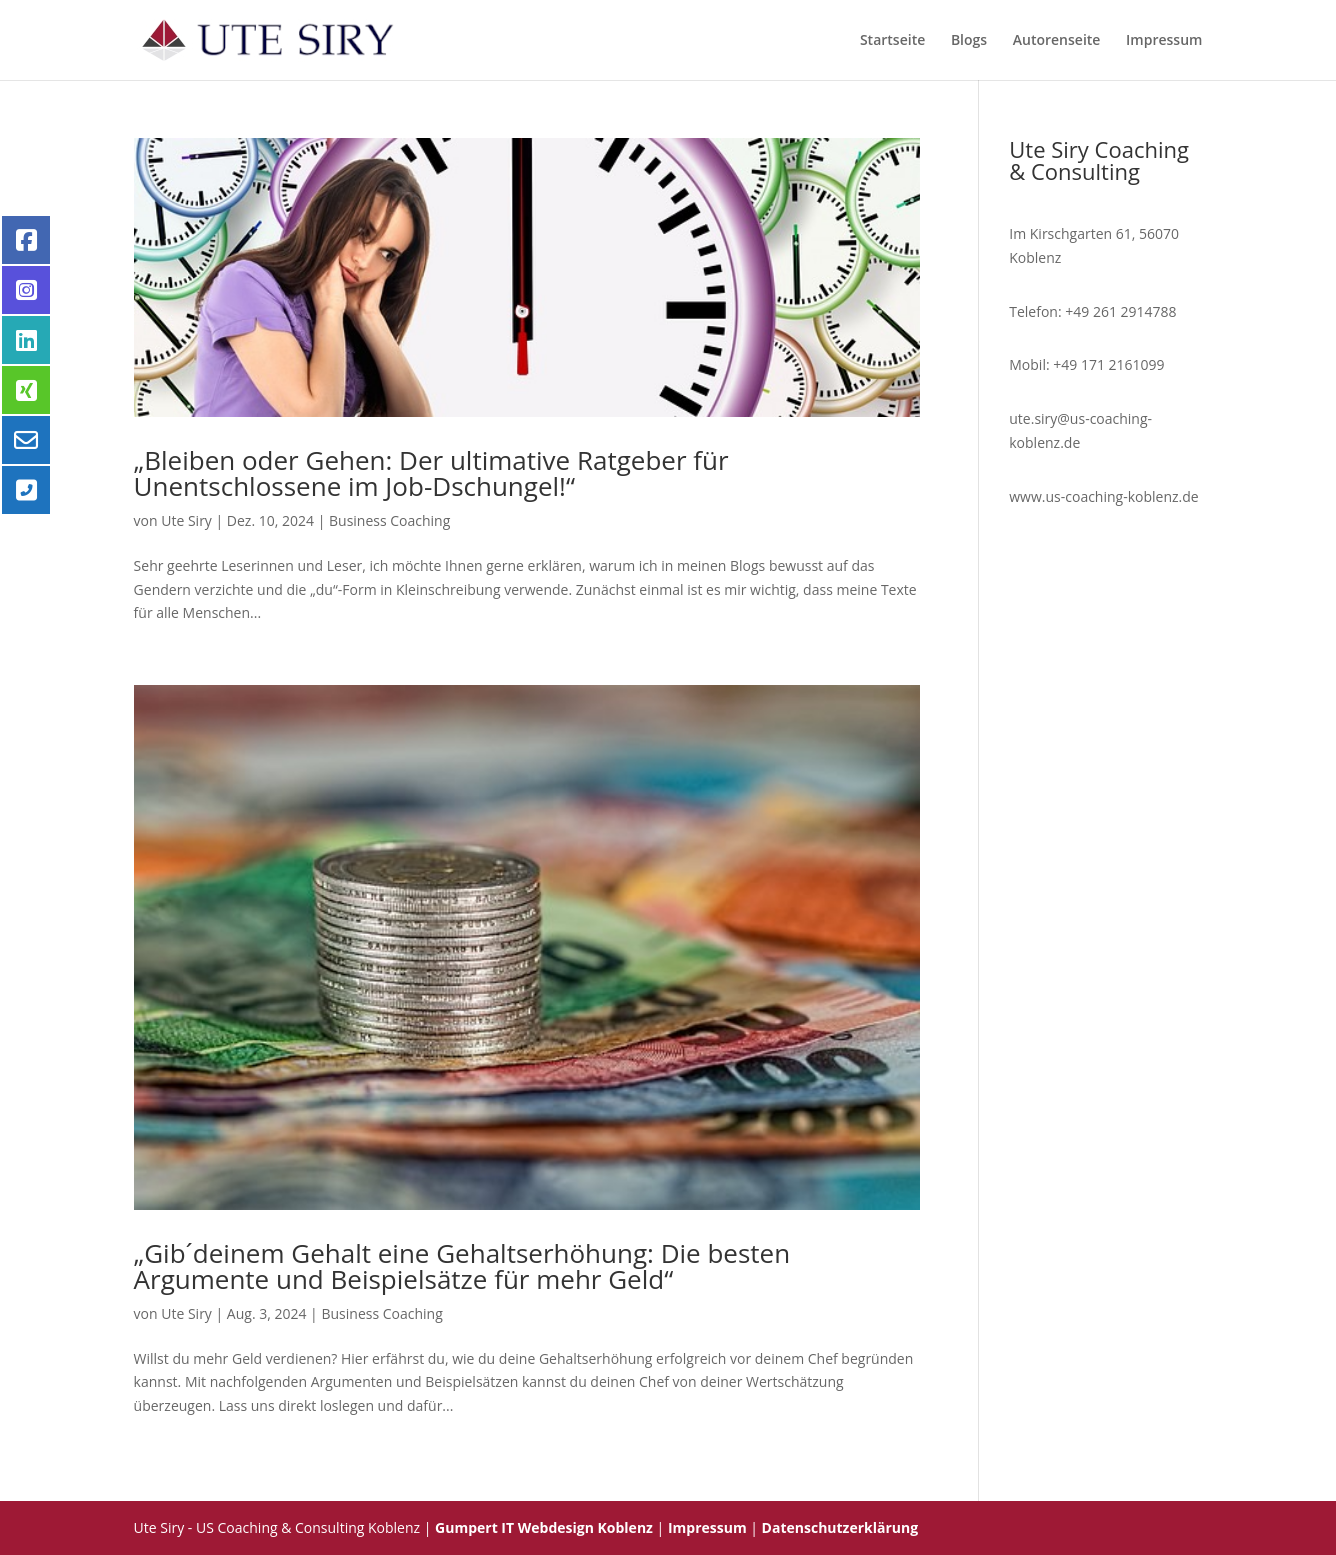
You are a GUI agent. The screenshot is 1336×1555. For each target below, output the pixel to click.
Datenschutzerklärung (840, 1527)
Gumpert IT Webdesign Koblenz (544, 1527)
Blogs (969, 41)
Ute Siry (186, 520)
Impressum (1164, 41)
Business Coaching (389, 520)
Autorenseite (1057, 41)
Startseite (892, 41)
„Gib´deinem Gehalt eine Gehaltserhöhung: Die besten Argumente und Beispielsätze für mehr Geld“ (462, 1266)
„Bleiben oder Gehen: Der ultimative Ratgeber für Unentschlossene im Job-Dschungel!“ (431, 473)
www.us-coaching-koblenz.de (1103, 496)
